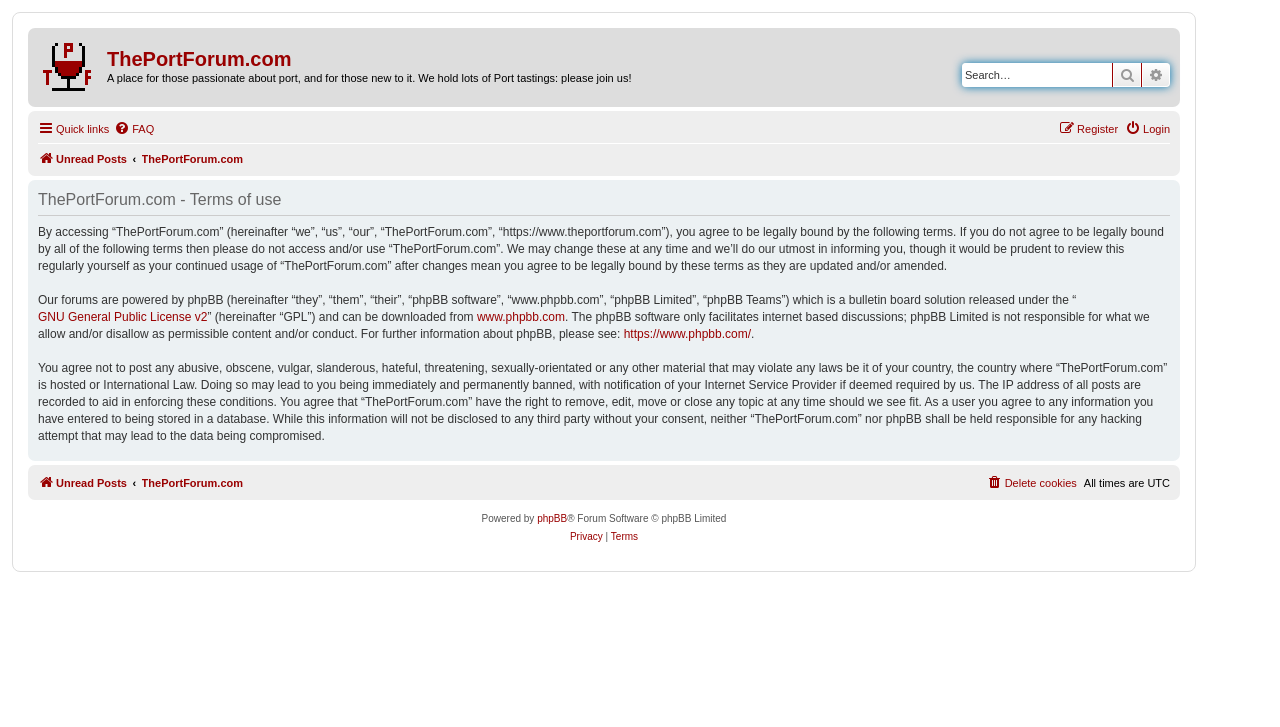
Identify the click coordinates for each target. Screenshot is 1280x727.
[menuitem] (134, 129)
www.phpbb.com (521, 317)
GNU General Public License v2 (122, 317)
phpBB (552, 518)
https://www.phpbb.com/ (687, 334)
